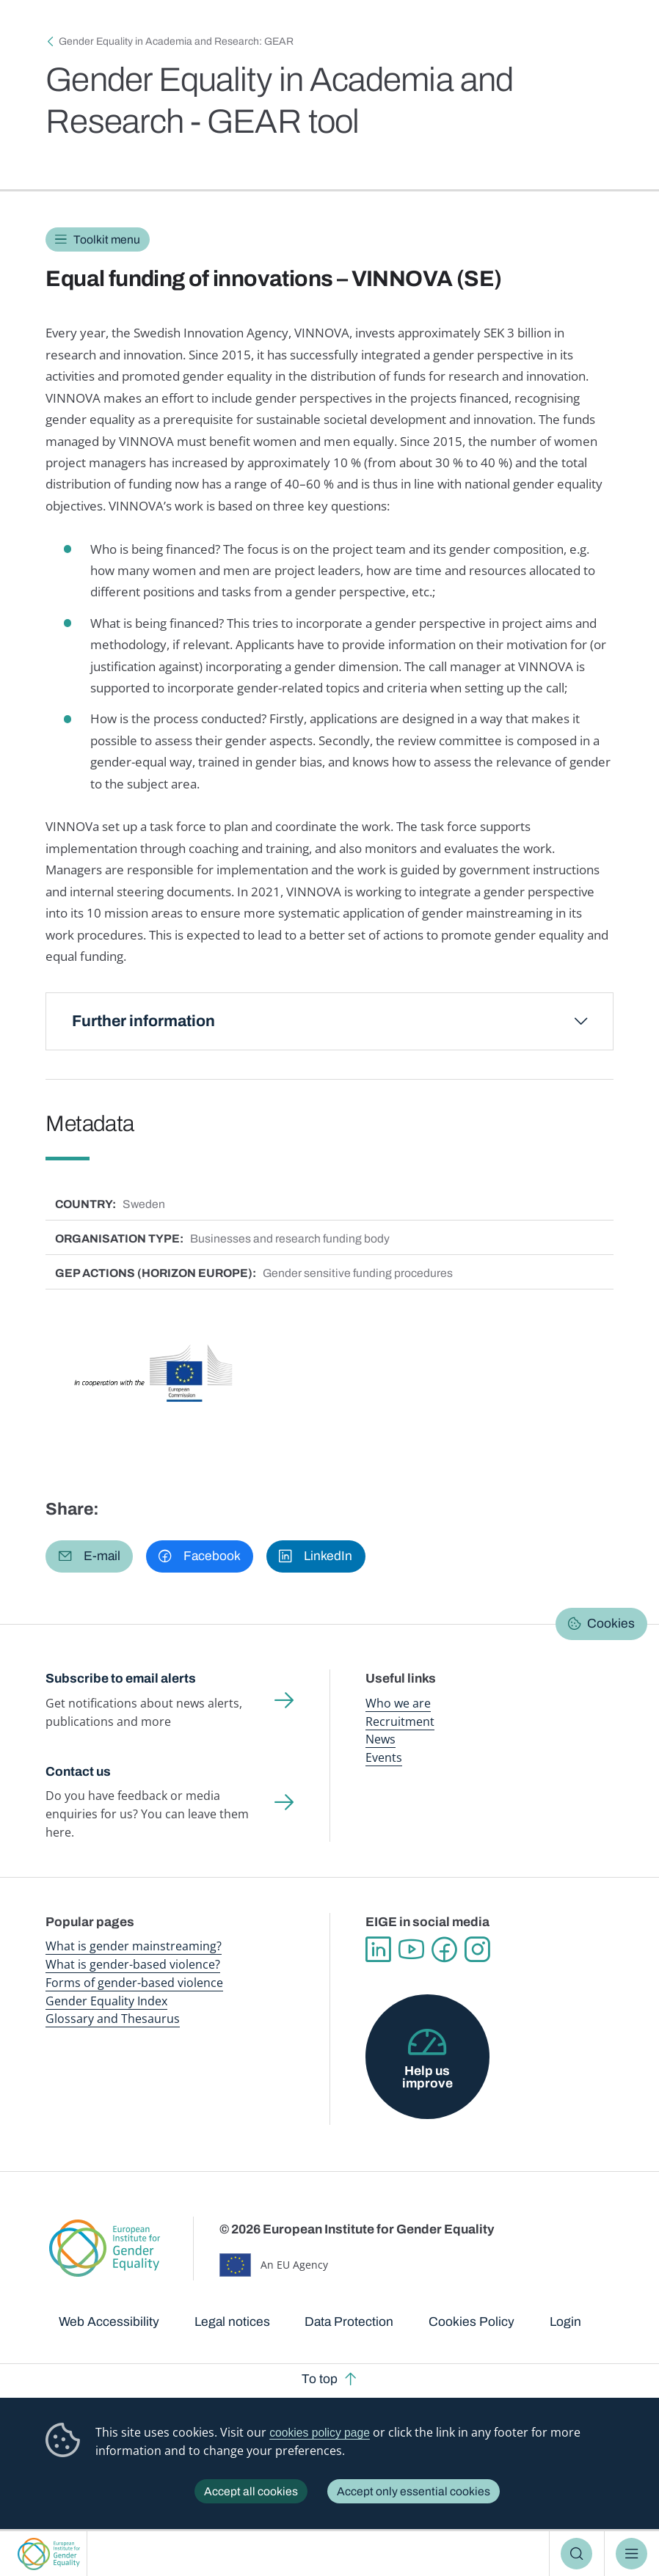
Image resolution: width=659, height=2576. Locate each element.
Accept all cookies (251, 2491)
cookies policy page (319, 2432)
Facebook (444, 1950)
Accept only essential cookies (413, 2491)
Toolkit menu (106, 239)
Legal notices (232, 2322)
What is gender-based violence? (132, 1964)
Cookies (611, 1624)
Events (383, 1757)
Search (576, 2553)
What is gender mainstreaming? (133, 1946)
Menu (631, 2553)
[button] (89, 1556)
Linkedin (378, 1950)
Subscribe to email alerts (120, 1679)
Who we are (398, 1703)
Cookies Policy (471, 2322)
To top (320, 2379)
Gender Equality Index (106, 2001)
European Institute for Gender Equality (49, 2553)
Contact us (78, 1772)
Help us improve (427, 2077)
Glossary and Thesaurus (112, 2018)
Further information (143, 1020)
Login (565, 2322)
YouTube (411, 1950)
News (380, 1739)
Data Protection (349, 2322)
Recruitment (399, 1721)
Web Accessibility (109, 2322)
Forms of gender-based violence (134, 1983)
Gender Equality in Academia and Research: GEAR (176, 41)
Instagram (477, 1950)
